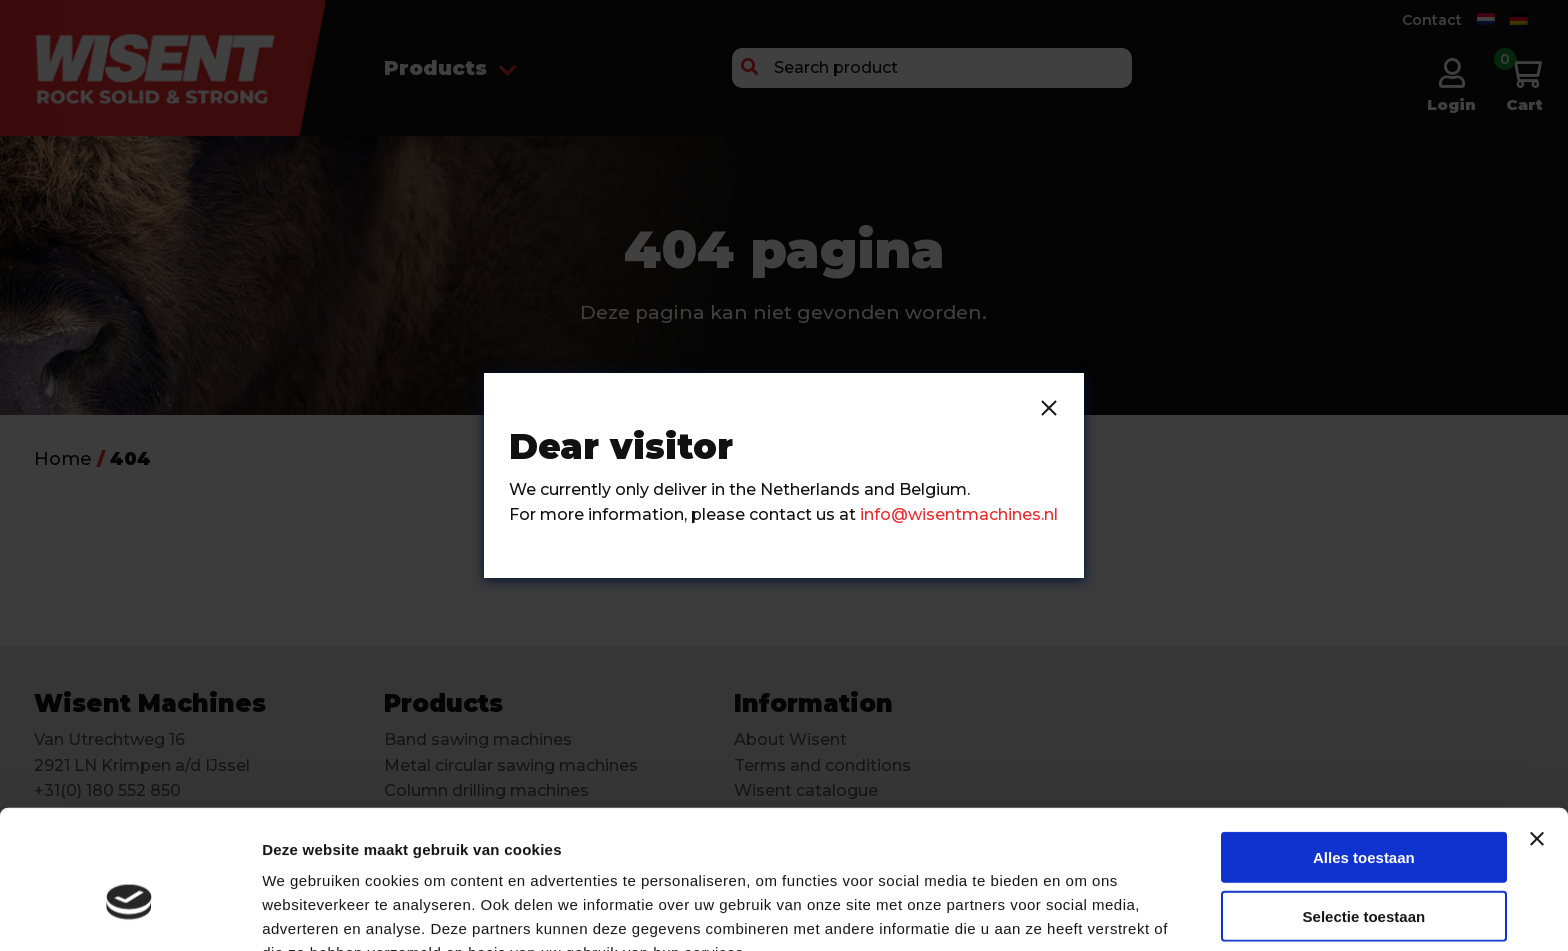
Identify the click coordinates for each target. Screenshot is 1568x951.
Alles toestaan (1364, 751)
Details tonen (1080, 911)
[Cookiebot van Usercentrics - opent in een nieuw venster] (129, 912)
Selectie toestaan (1364, 810)
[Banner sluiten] (1537, 733)
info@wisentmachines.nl (959, 514)
